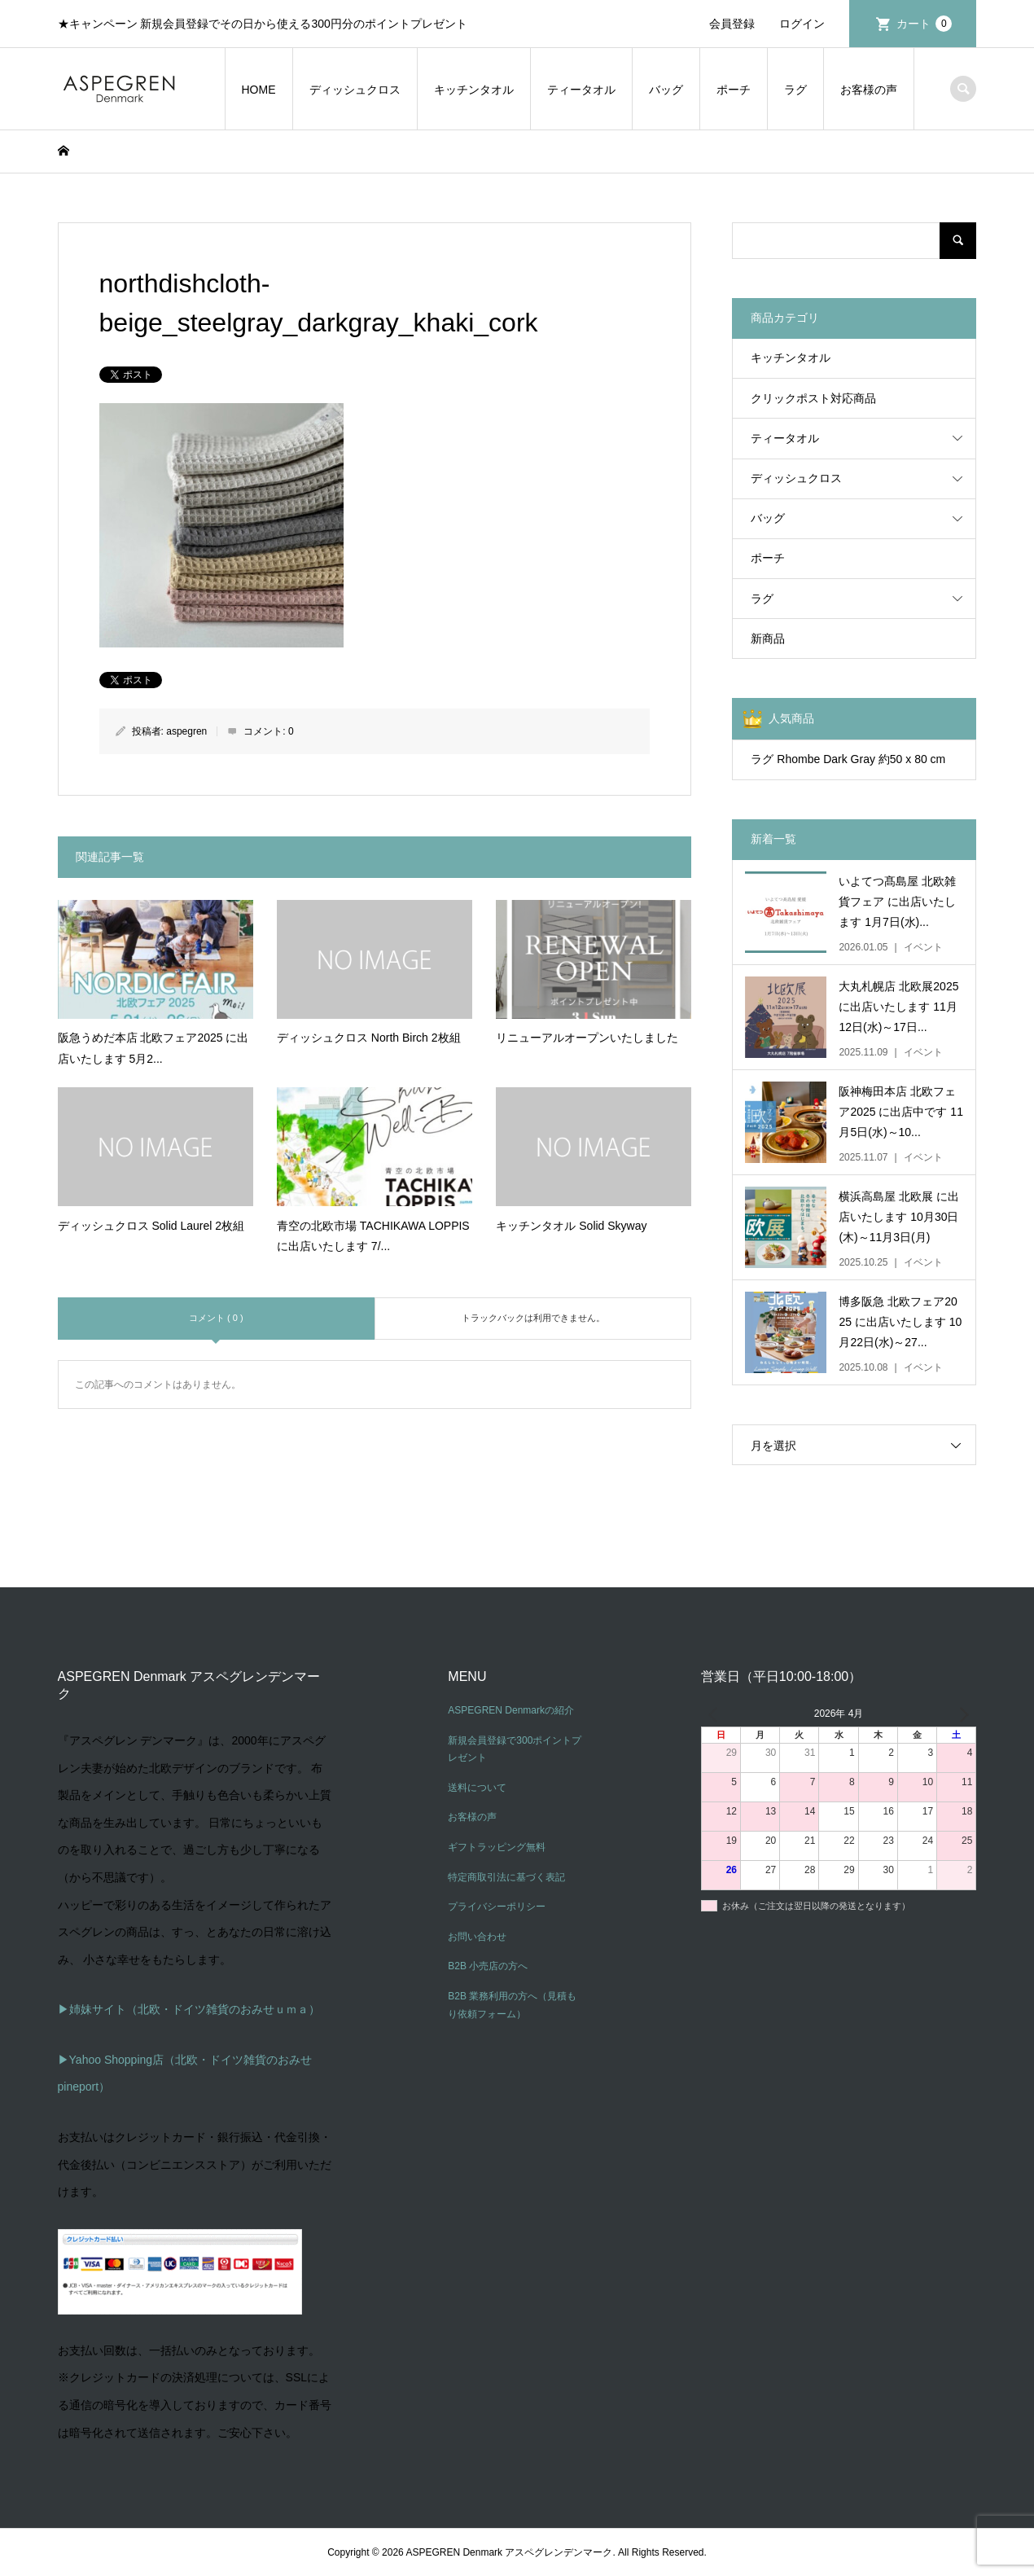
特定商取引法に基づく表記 (506, 1877)
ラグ (795, 89)
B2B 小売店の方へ (488, 1966)
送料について (477, 1787)
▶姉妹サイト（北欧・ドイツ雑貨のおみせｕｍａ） (189, 2009)
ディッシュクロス (355, 89)
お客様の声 (868, 89)
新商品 (768, 638)
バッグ (666, 89)
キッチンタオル (474, 89)
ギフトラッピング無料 (496, 1847)
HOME (259, 89)
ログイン (802, 23)
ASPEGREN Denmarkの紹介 (511, 1710)
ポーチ (733, 89)
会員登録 (732, 23)
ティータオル (581, 89)
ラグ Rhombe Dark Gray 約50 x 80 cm (848, 759)
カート (924, 23)
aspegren (186, 731)
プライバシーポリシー (496, 1906)
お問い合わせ (477, 1936)
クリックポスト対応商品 (813, 398)
